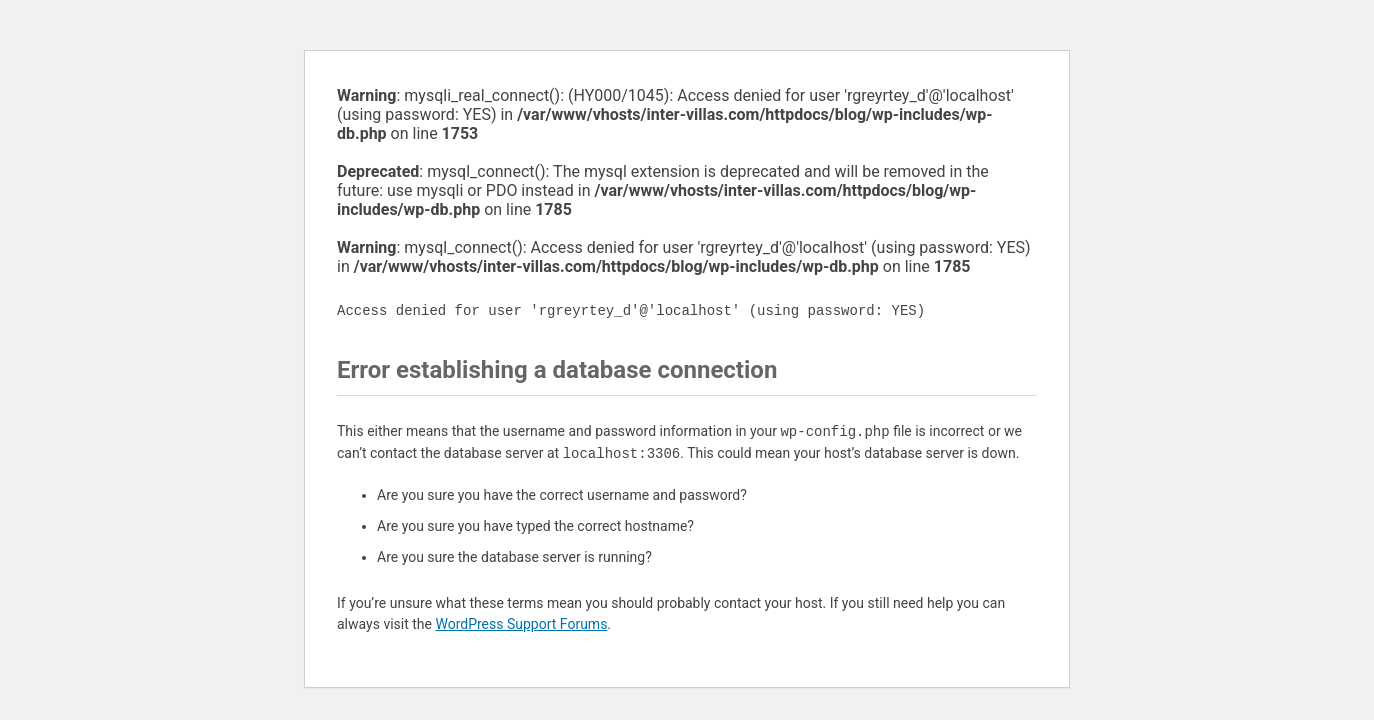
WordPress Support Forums (521, 624)
